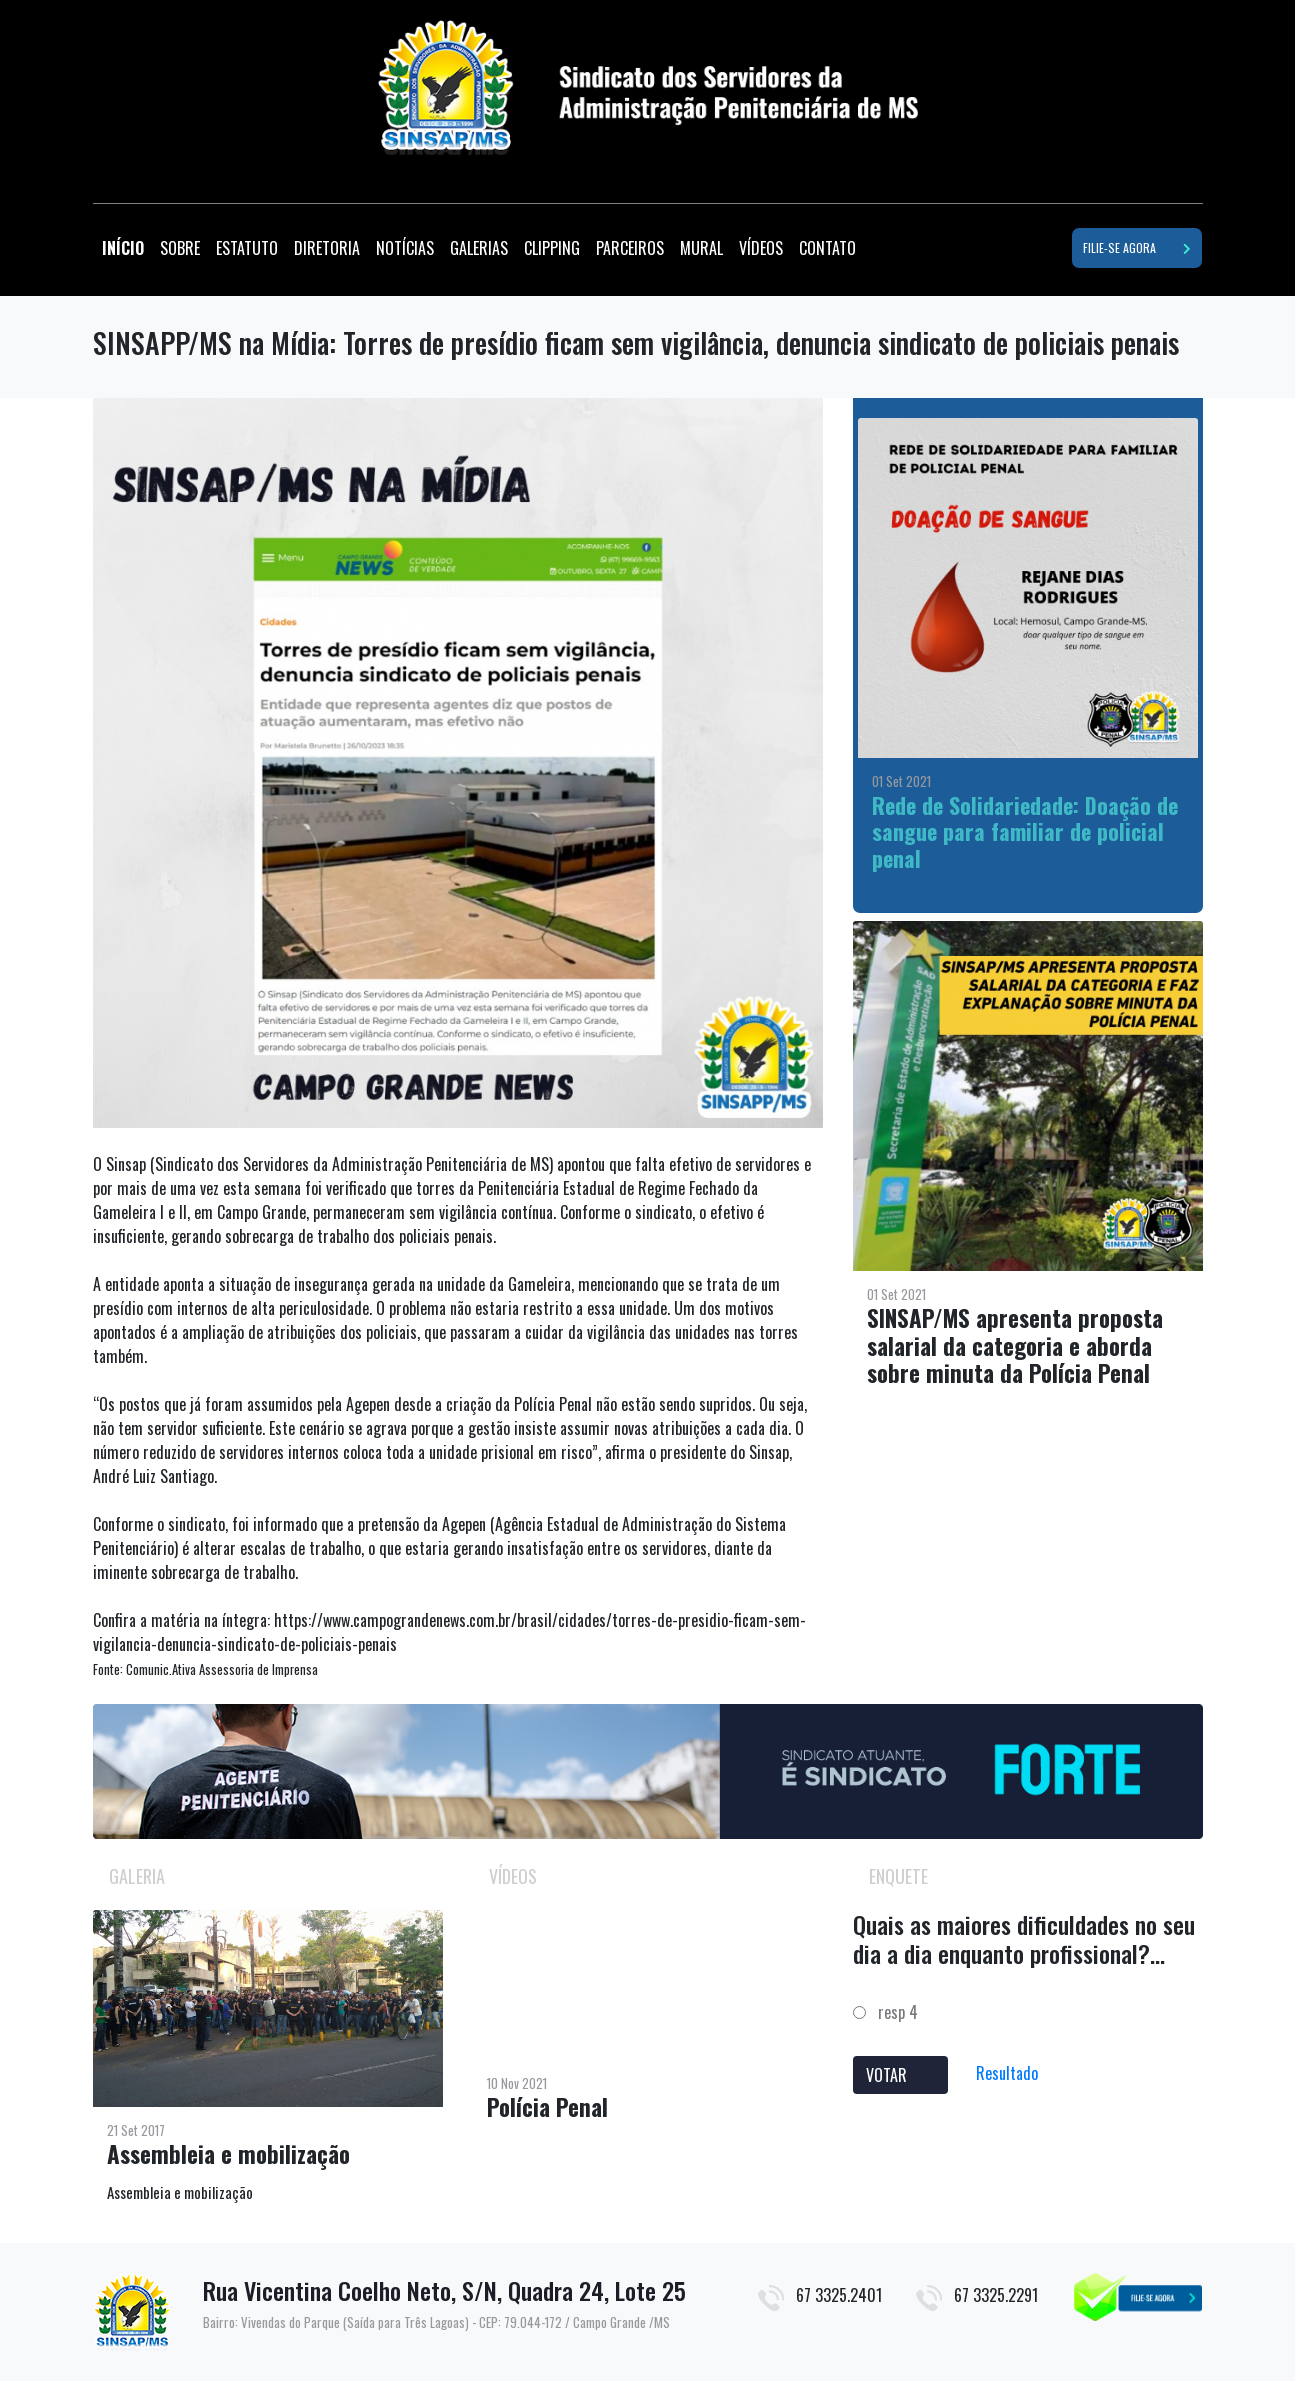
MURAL (701, 248)
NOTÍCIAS (405, 248)
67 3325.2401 (839, 2295)
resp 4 (885, 2012)
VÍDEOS (761, 248)
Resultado (1007, 2073)
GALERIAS (479, 248)
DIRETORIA (327, 248)
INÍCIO (127, 247)
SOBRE (180, 248)
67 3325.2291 (996, 2295)
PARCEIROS (630, 248)
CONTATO (827, 248)
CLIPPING (552, 248)
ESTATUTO (247, 248)
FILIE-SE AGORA (1137, 247)
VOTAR (900, 2075)
